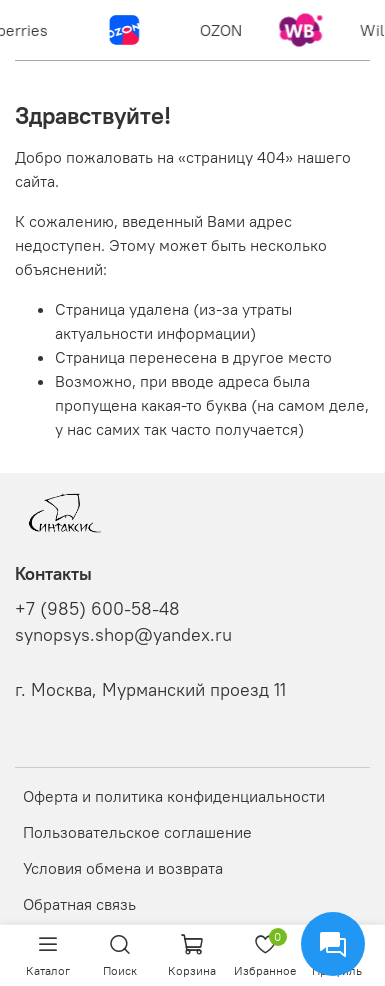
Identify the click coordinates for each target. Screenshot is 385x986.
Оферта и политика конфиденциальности (174, 796)
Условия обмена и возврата (123, 868)
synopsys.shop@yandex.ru (123, 635)
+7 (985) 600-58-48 (97, 609)
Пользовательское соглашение (137, 832)
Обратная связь (79, 904)
